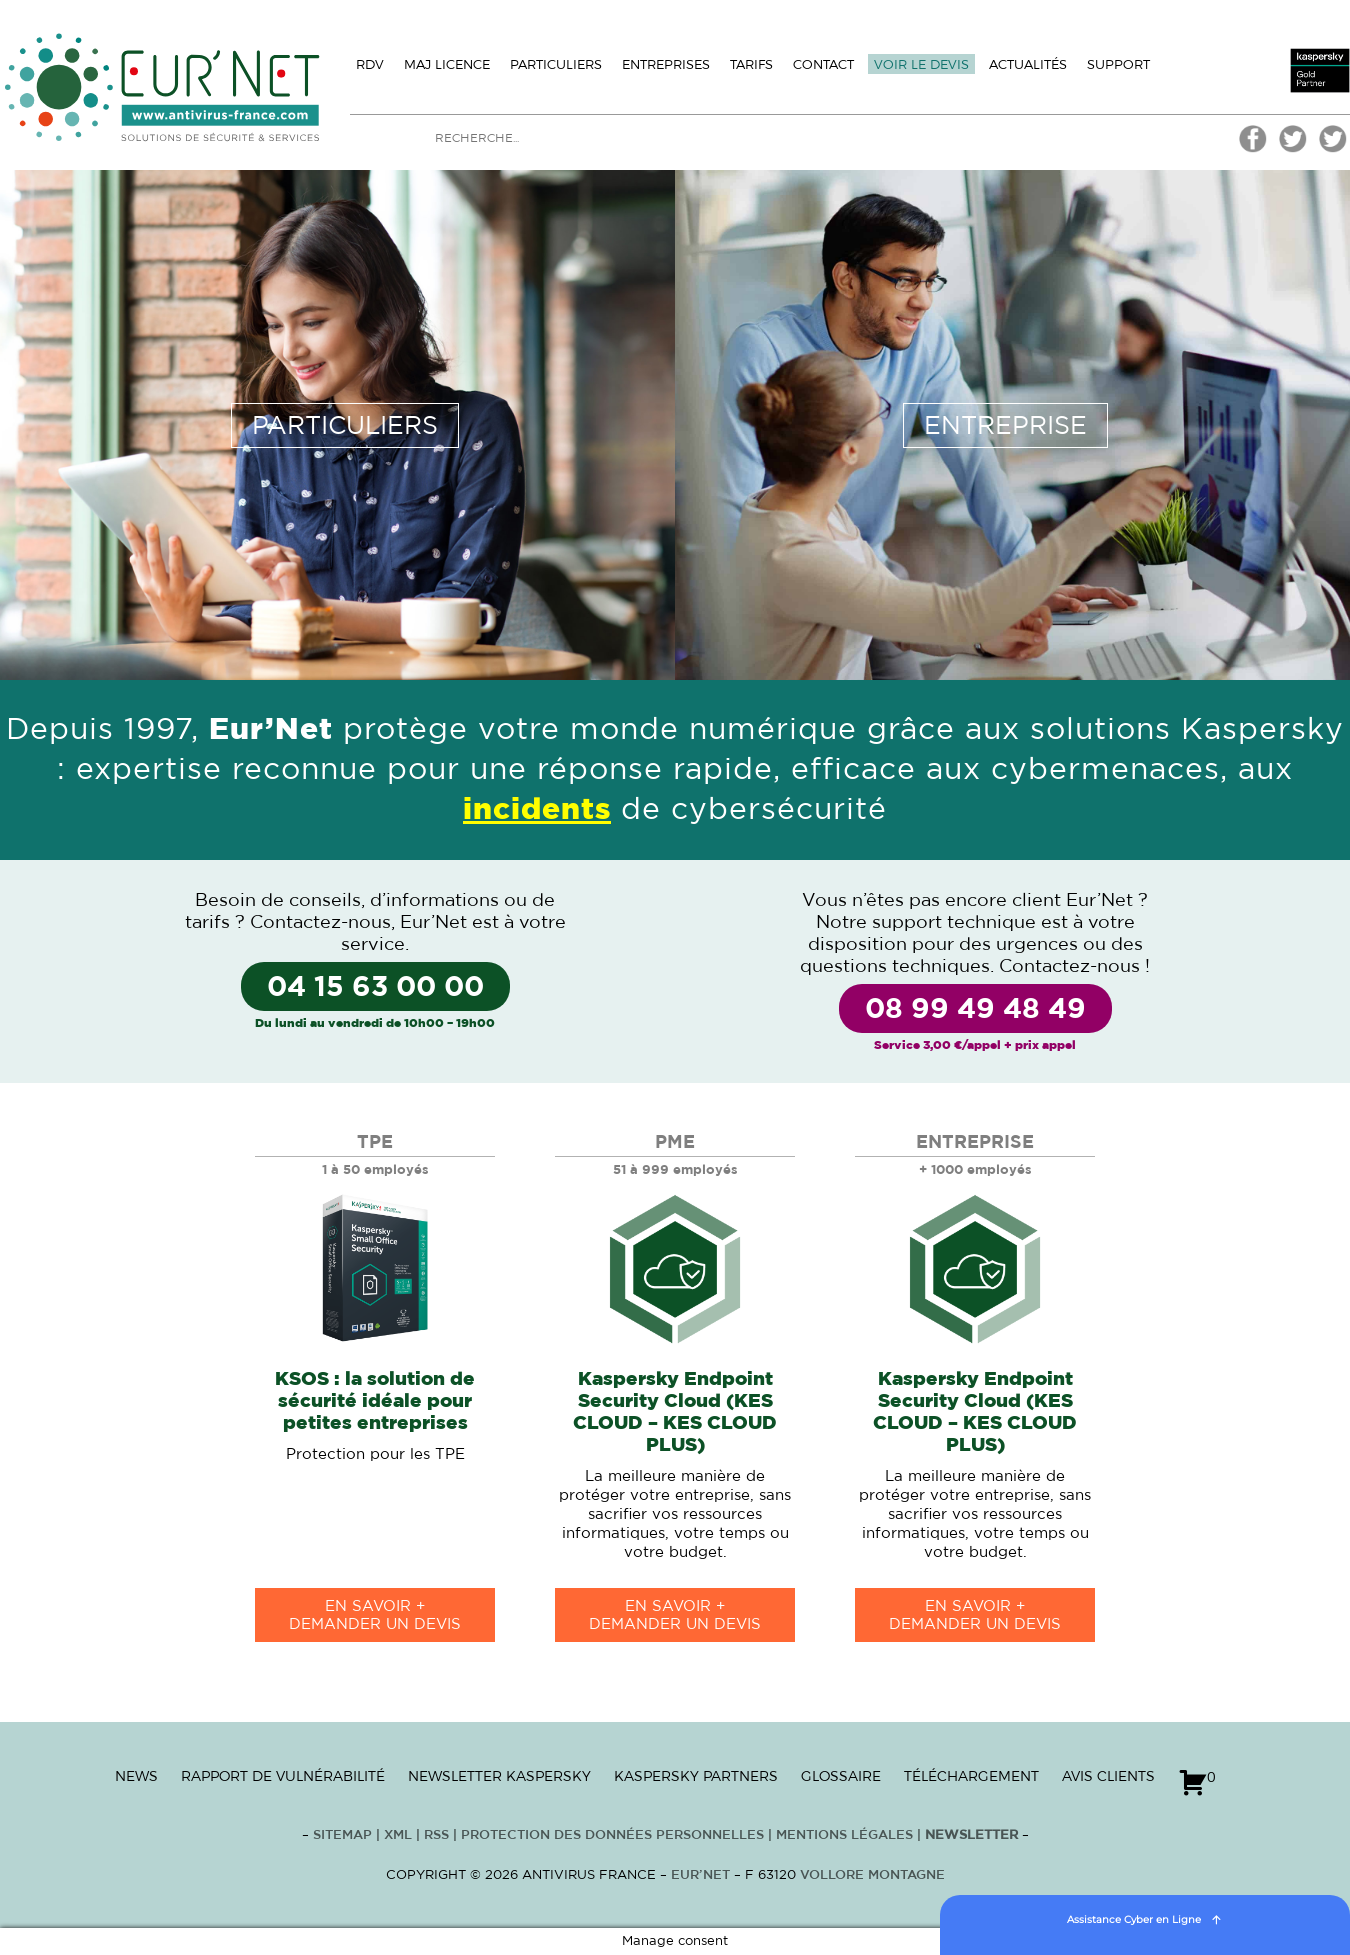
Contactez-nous (320, 923)
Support (1118, 64)
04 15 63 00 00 (375, 988)
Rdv (370, 64)
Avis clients (1108, 1776)
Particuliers (556, 64)
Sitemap (342, 1835)
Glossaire (841, 1776)
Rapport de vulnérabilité (283, 1776)
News (136, 1776)
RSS (438, 1835)
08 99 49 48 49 (975, 1010)
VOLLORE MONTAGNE (872, 1875)
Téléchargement (971, 1776)
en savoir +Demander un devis (375, 1615)
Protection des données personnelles (612, 1835)
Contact (823, 64)
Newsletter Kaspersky (499, 1776)
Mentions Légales (844, 1835)
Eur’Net (700, 1875)
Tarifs (751, 64)
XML (398, 1835)
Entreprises (666, 64)
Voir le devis (921, 64)
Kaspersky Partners (696, 1776)
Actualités (1028, 64)
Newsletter (971, 1835)
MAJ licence (447, 64)
